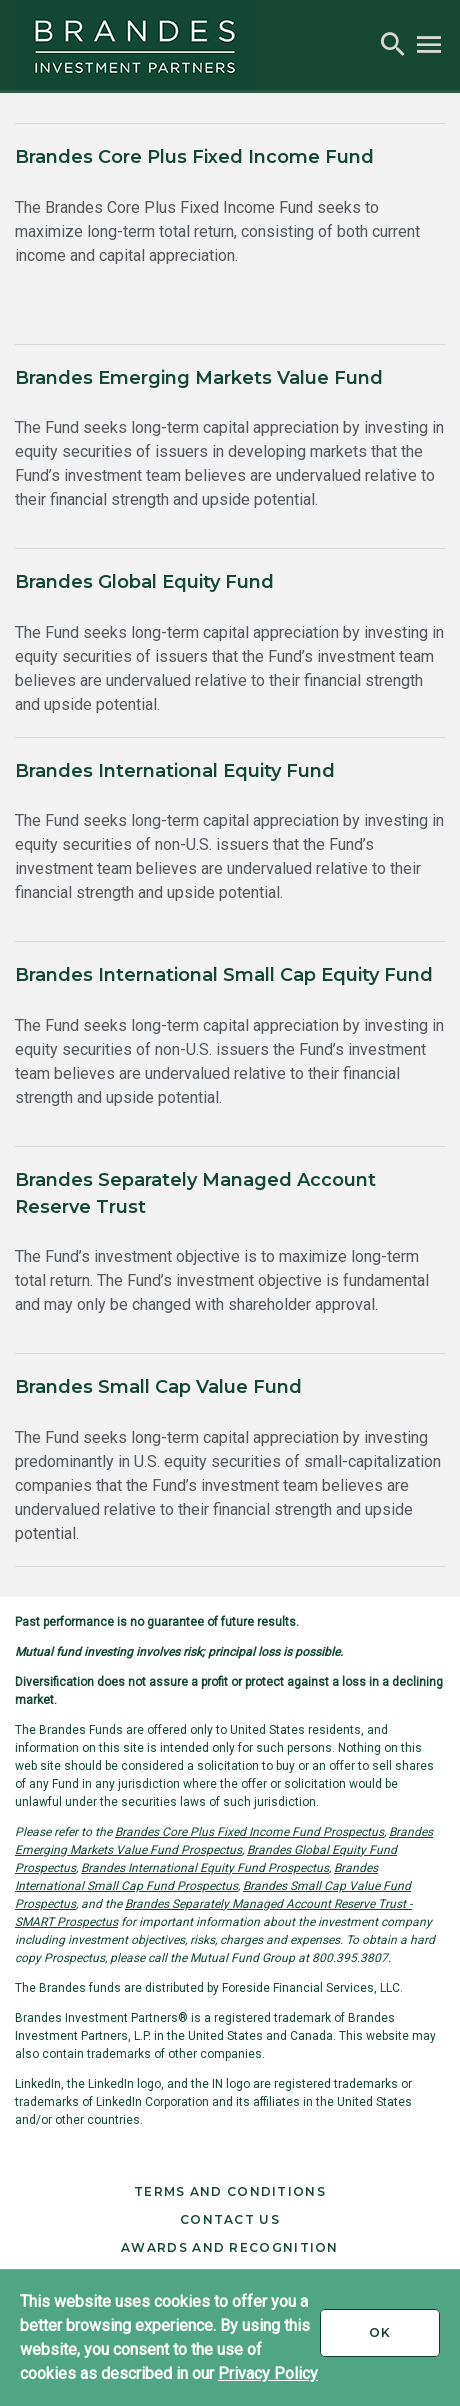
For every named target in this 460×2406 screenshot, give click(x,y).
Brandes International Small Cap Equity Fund (224, 975)
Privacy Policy (268, 2373)
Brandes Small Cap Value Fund (158, 1387)
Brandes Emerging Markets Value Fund (199, 378)
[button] (393, 45)
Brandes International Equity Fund (175, 771)
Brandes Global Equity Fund (144, 582)
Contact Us (230, 2219)
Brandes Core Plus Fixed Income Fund (194, 157)
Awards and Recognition (230, 2247)
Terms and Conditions (230, 2191)
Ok (404, 2340)
